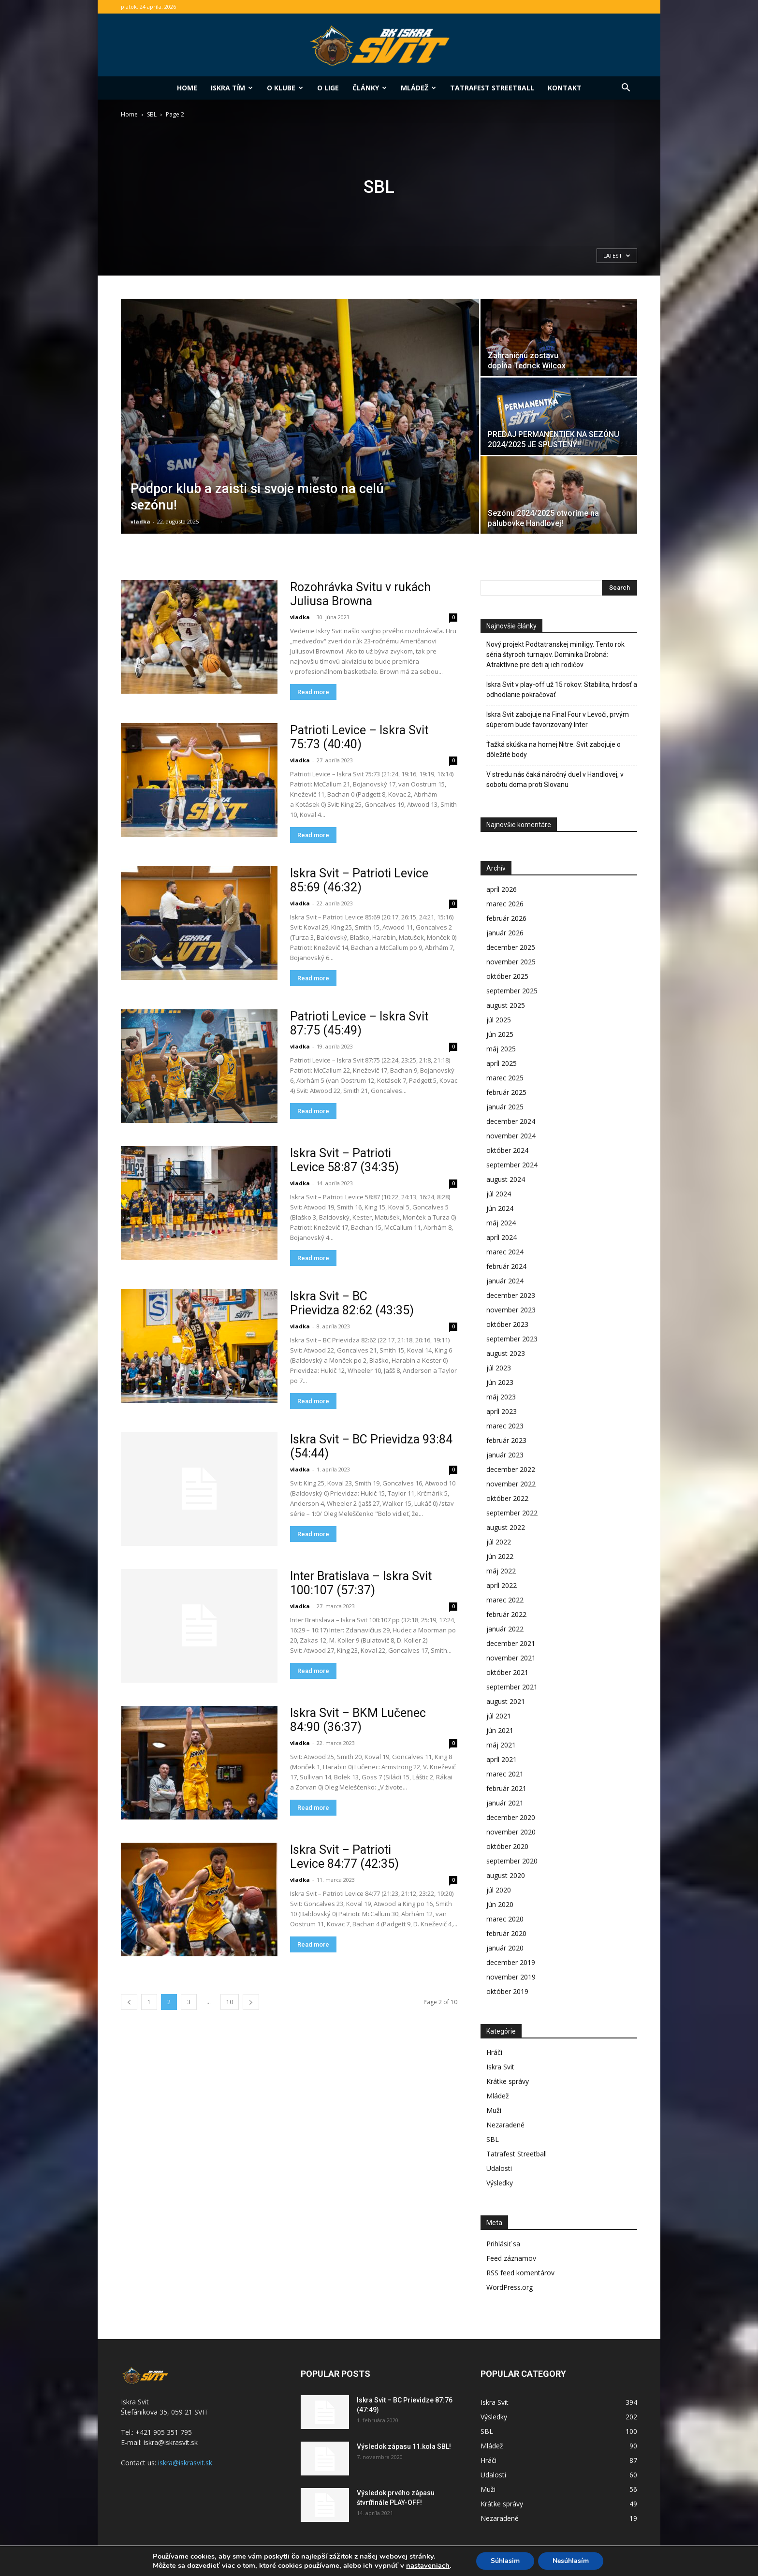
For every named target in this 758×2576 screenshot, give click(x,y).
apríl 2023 (501, 1411)
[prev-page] (129, 2002)
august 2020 (505, 1875)
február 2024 (506, 1266)
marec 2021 (505, 1773)
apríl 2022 (501, 1585)
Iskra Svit (500, 2066)
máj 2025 (501, 1048)
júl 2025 (498, 1019)
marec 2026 (505, 903)
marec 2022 (505, 1599)
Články (369, 87)
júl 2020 (498, 1889)
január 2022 (505, 1628)
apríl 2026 (501, 889)
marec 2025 (505, 1077)
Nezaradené (505, 2124)
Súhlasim (505, 2560)
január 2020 (505, 1947)
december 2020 (510, 1817)
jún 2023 (499, 1382)
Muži (493, 2110)
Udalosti (499, 2168)
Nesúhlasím (571, 2560)
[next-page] (251, 2002)
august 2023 (505, 1353)
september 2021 (512, 1686)
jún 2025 (499, 1034)
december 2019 (510, 1962)
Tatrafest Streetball (492, 87)
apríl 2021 (501, 1759)
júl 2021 (498, 1715)
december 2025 (510, 947)
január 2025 (505, 1106)
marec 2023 (505, 1425)
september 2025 (512, 990)
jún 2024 (499, 1208)
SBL (152, 114)
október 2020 (507, 1846)
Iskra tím (232, 87)
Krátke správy (507, 2081)
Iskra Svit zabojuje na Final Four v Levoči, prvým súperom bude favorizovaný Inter (557, 719)
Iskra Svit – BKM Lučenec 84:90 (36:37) (358, 1720)
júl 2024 (498, 1193)
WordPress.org (509, 2287)
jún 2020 (499, 1904)
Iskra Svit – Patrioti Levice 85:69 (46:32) (359, 880)
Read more (313, 692)
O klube (285, 87)
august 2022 (505, 1527)
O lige (328, 87)
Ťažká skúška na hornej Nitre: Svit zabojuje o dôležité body (553, 749)
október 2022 (507, 1498)
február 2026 (506, 918)
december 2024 (510, 1121)
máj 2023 (501, 1396)
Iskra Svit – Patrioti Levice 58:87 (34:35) (344, 1160)
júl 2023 (498, 1367)
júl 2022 (498, 1541)
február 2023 (506, 1440)
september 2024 (512, 1164)
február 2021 (506, 1788)
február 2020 (506, 1933)
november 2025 (511, 961)
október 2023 (507, 1324)
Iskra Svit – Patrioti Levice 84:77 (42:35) (344, 1857)
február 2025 (506, 1092)
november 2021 (511, 1657)
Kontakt (565, 87)
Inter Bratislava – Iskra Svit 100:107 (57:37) (361, 1583)
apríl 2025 (501, 1063)
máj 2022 (501, 1570)
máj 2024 (501, 1222)
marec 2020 (505, 1918)
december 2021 (510, 1643)
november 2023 (511, 1309)
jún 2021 (499, 1730)
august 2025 (505, 1005)
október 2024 (507, 1150)
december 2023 (510, 1295)
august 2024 (505, 1179)
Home (187, 87)
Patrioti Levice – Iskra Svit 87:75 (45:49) (359, 1023)
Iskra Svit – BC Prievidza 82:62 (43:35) (352, 1303)
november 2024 (511, 1135)
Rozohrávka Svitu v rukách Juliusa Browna (360, 594)
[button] (625, 88)
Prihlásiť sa (503, 2243)
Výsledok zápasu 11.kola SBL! (404, 2446)
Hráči (494, 2052)
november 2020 (511, 1831)
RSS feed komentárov (520, 2272)
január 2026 (505, 932)
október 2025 (507, 976)
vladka (140, 521)
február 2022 (506, 1614)
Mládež (418, 87)
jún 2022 (499, 1556)
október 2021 (507, 1672)
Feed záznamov (511, 2258)
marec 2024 (505, 1251)
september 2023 (512, 1338)
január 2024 (505, 1280)
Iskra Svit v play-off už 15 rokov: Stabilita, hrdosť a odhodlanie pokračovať (561, 690)
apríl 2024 (501, 1237)
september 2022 (512, 1512)
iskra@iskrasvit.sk (185, 2462)
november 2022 (511, 1483)
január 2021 (505, 1802)
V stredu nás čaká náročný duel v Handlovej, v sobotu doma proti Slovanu (555, 779)
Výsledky (499, 2182)
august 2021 (505, 1701)
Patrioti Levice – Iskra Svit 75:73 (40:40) (359, 737)
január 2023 (505, 1454)
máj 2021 (501, 1744)
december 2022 (510, 1469)
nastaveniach (428, 2565)
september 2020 (512, 1860)
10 (229, 2002)
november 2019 (511, 1976)
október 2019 (507, 1991)
